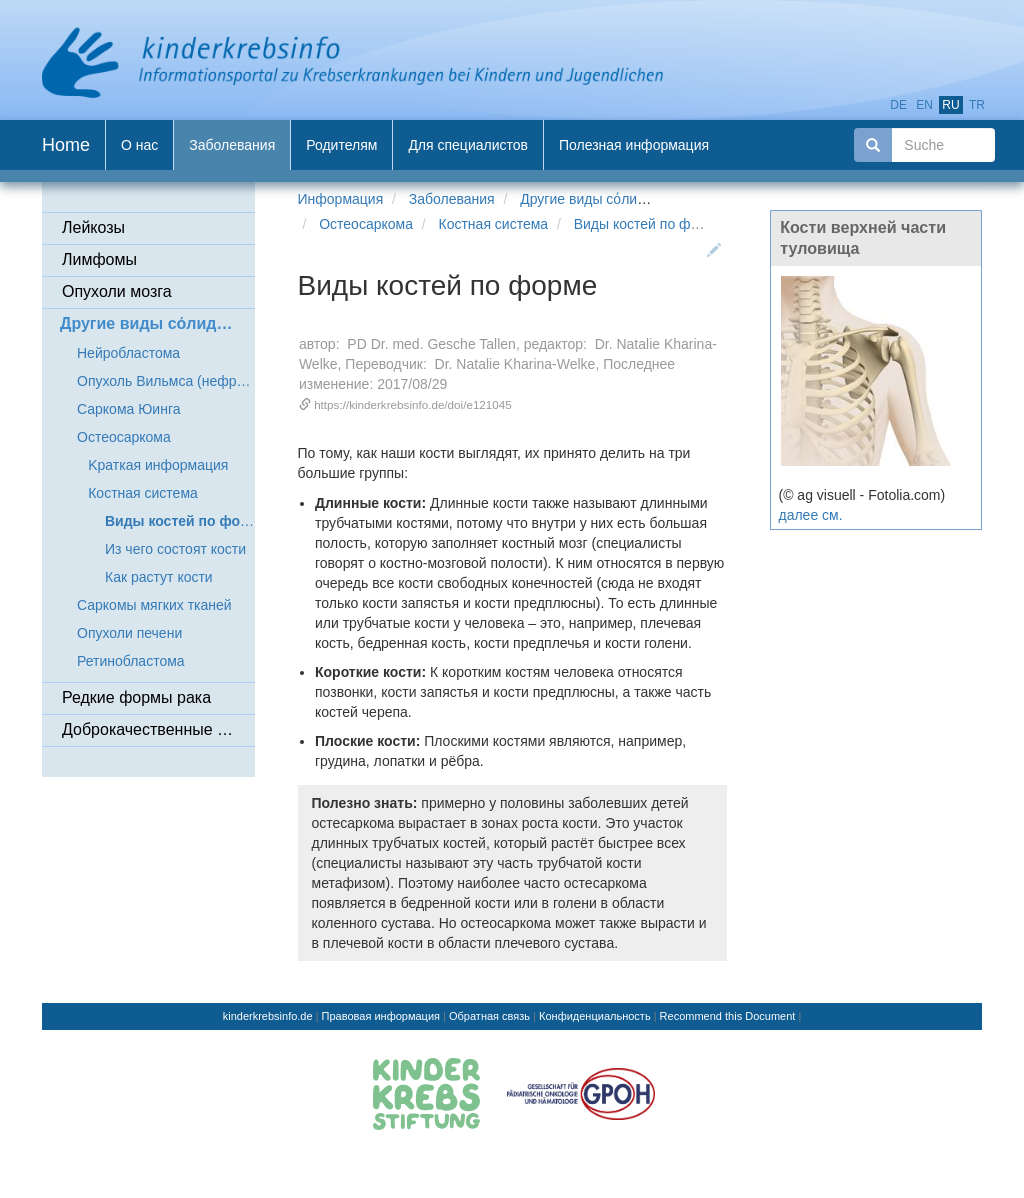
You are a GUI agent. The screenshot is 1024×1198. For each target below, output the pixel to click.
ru (950, 105)
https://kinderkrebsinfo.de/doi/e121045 (413, 404)
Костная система (494, 224)
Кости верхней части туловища (863, 237)
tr (977, 105)
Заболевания (452, 199)
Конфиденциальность (595, 1016)
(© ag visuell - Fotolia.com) (862, 495)
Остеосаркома (366, 224)
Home (66, 145)
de (898, 105)
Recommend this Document (728, 1016)
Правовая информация (381, 1016)
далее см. (811, 515)
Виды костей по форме (649, 224)
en (924, 105)
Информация (341, 199)
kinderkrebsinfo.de (268, 1016)
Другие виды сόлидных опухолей (627, 199)
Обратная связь (489, 1016)
